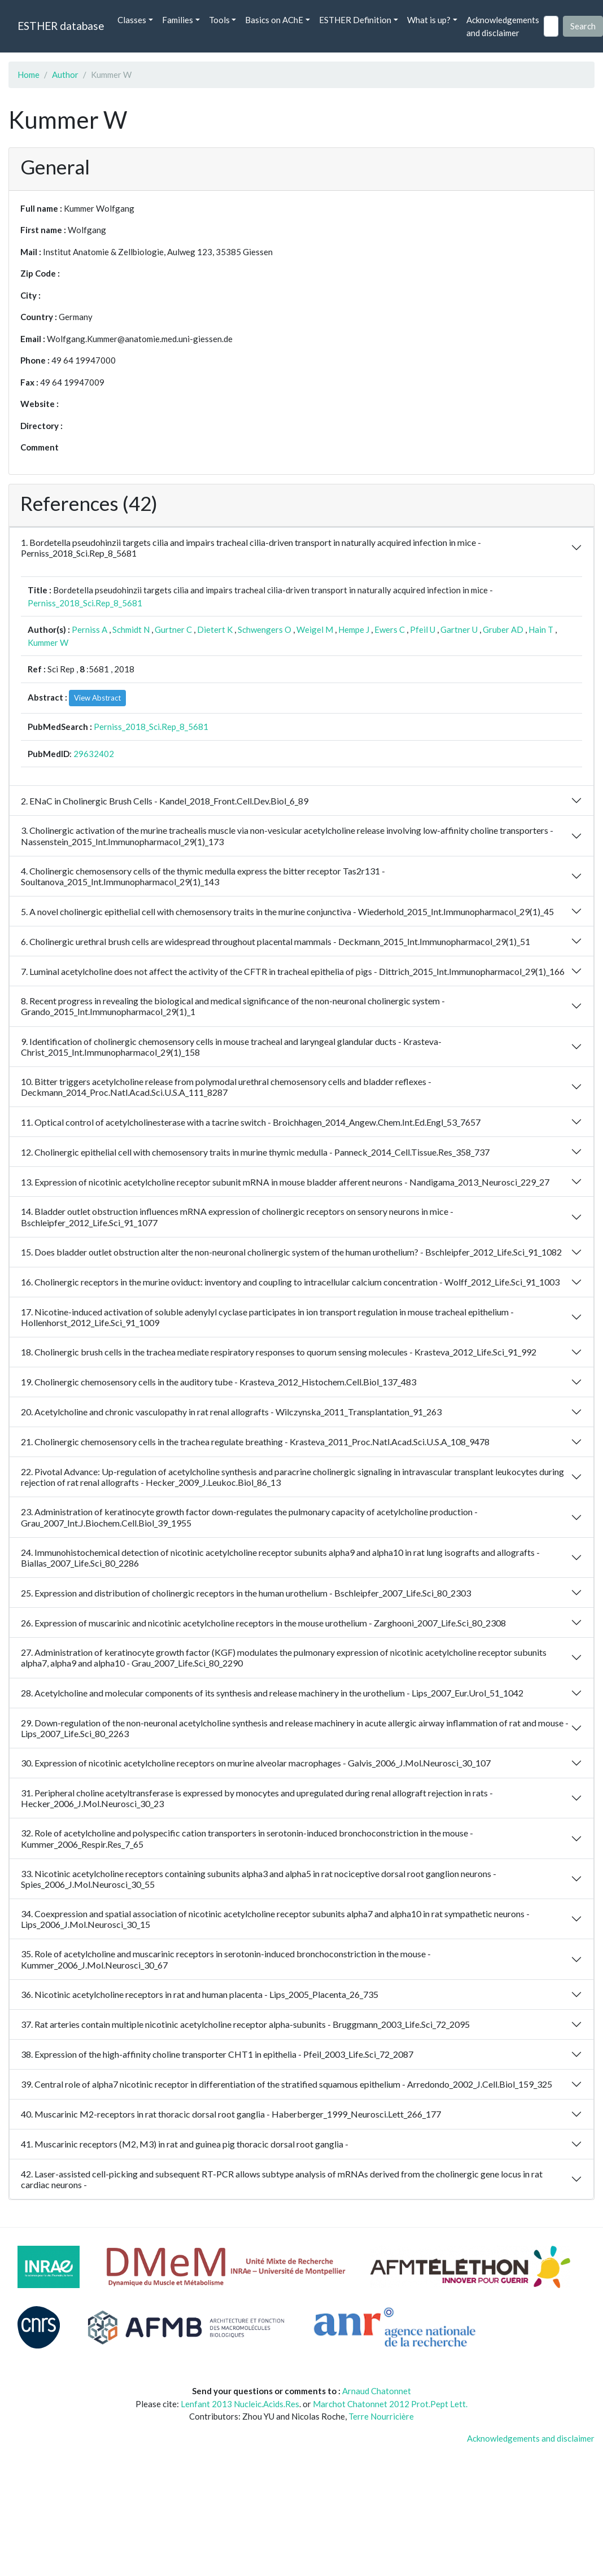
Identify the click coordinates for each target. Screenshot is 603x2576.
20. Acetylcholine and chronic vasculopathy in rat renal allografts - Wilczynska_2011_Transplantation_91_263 (231, 1411)
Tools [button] (219, 20)
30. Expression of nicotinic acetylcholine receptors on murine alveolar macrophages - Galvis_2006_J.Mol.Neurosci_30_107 (256, 1762)
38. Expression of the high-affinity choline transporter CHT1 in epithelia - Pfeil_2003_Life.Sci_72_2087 (217, 2054)
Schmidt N (131, 629)
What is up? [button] (429, 20)
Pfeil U (422, 629)
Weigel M (314, 629)
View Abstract (97, 697)
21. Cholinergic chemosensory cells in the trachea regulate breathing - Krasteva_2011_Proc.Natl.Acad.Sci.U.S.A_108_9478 (255, 1441)
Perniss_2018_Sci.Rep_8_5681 (85, 603)
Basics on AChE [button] (274, 20)
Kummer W (48, 642)
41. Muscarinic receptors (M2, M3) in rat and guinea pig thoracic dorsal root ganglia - (184, 2143)
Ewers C (389, 629)
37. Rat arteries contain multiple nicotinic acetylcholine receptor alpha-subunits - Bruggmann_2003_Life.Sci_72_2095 (245, 2024)
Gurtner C (173, 629)
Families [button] (177, 20)
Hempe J (353, 629)
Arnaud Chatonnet (376, 2391)
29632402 (93, 754)
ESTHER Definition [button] (355, 20)
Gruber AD (503, 629)
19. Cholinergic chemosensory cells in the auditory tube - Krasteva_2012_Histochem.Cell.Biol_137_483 (218, 1381)
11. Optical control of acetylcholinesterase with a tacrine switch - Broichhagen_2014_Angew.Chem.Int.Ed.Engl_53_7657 (250, 1122)
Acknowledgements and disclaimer (502, 26)
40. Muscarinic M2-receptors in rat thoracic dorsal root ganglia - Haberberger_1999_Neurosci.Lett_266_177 (231, 2114)
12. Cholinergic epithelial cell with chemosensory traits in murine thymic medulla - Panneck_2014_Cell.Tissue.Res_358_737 (255, 1152)
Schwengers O (264, 629)
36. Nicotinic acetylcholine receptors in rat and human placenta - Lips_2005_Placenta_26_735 (199, 1994)
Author (65, 74)
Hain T (540, 629)
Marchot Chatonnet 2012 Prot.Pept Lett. (390, 2404)
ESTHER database (61, 25)
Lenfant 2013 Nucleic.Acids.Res (240, 2404)
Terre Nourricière (381, 2416)
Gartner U (459, 629)
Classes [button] (131, 20)
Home (29, 74)
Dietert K (215, 629)
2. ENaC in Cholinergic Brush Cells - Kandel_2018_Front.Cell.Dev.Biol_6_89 (164, 800)
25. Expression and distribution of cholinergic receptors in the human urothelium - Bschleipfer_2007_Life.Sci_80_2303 (246, 1592)
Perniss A (89, 629)
